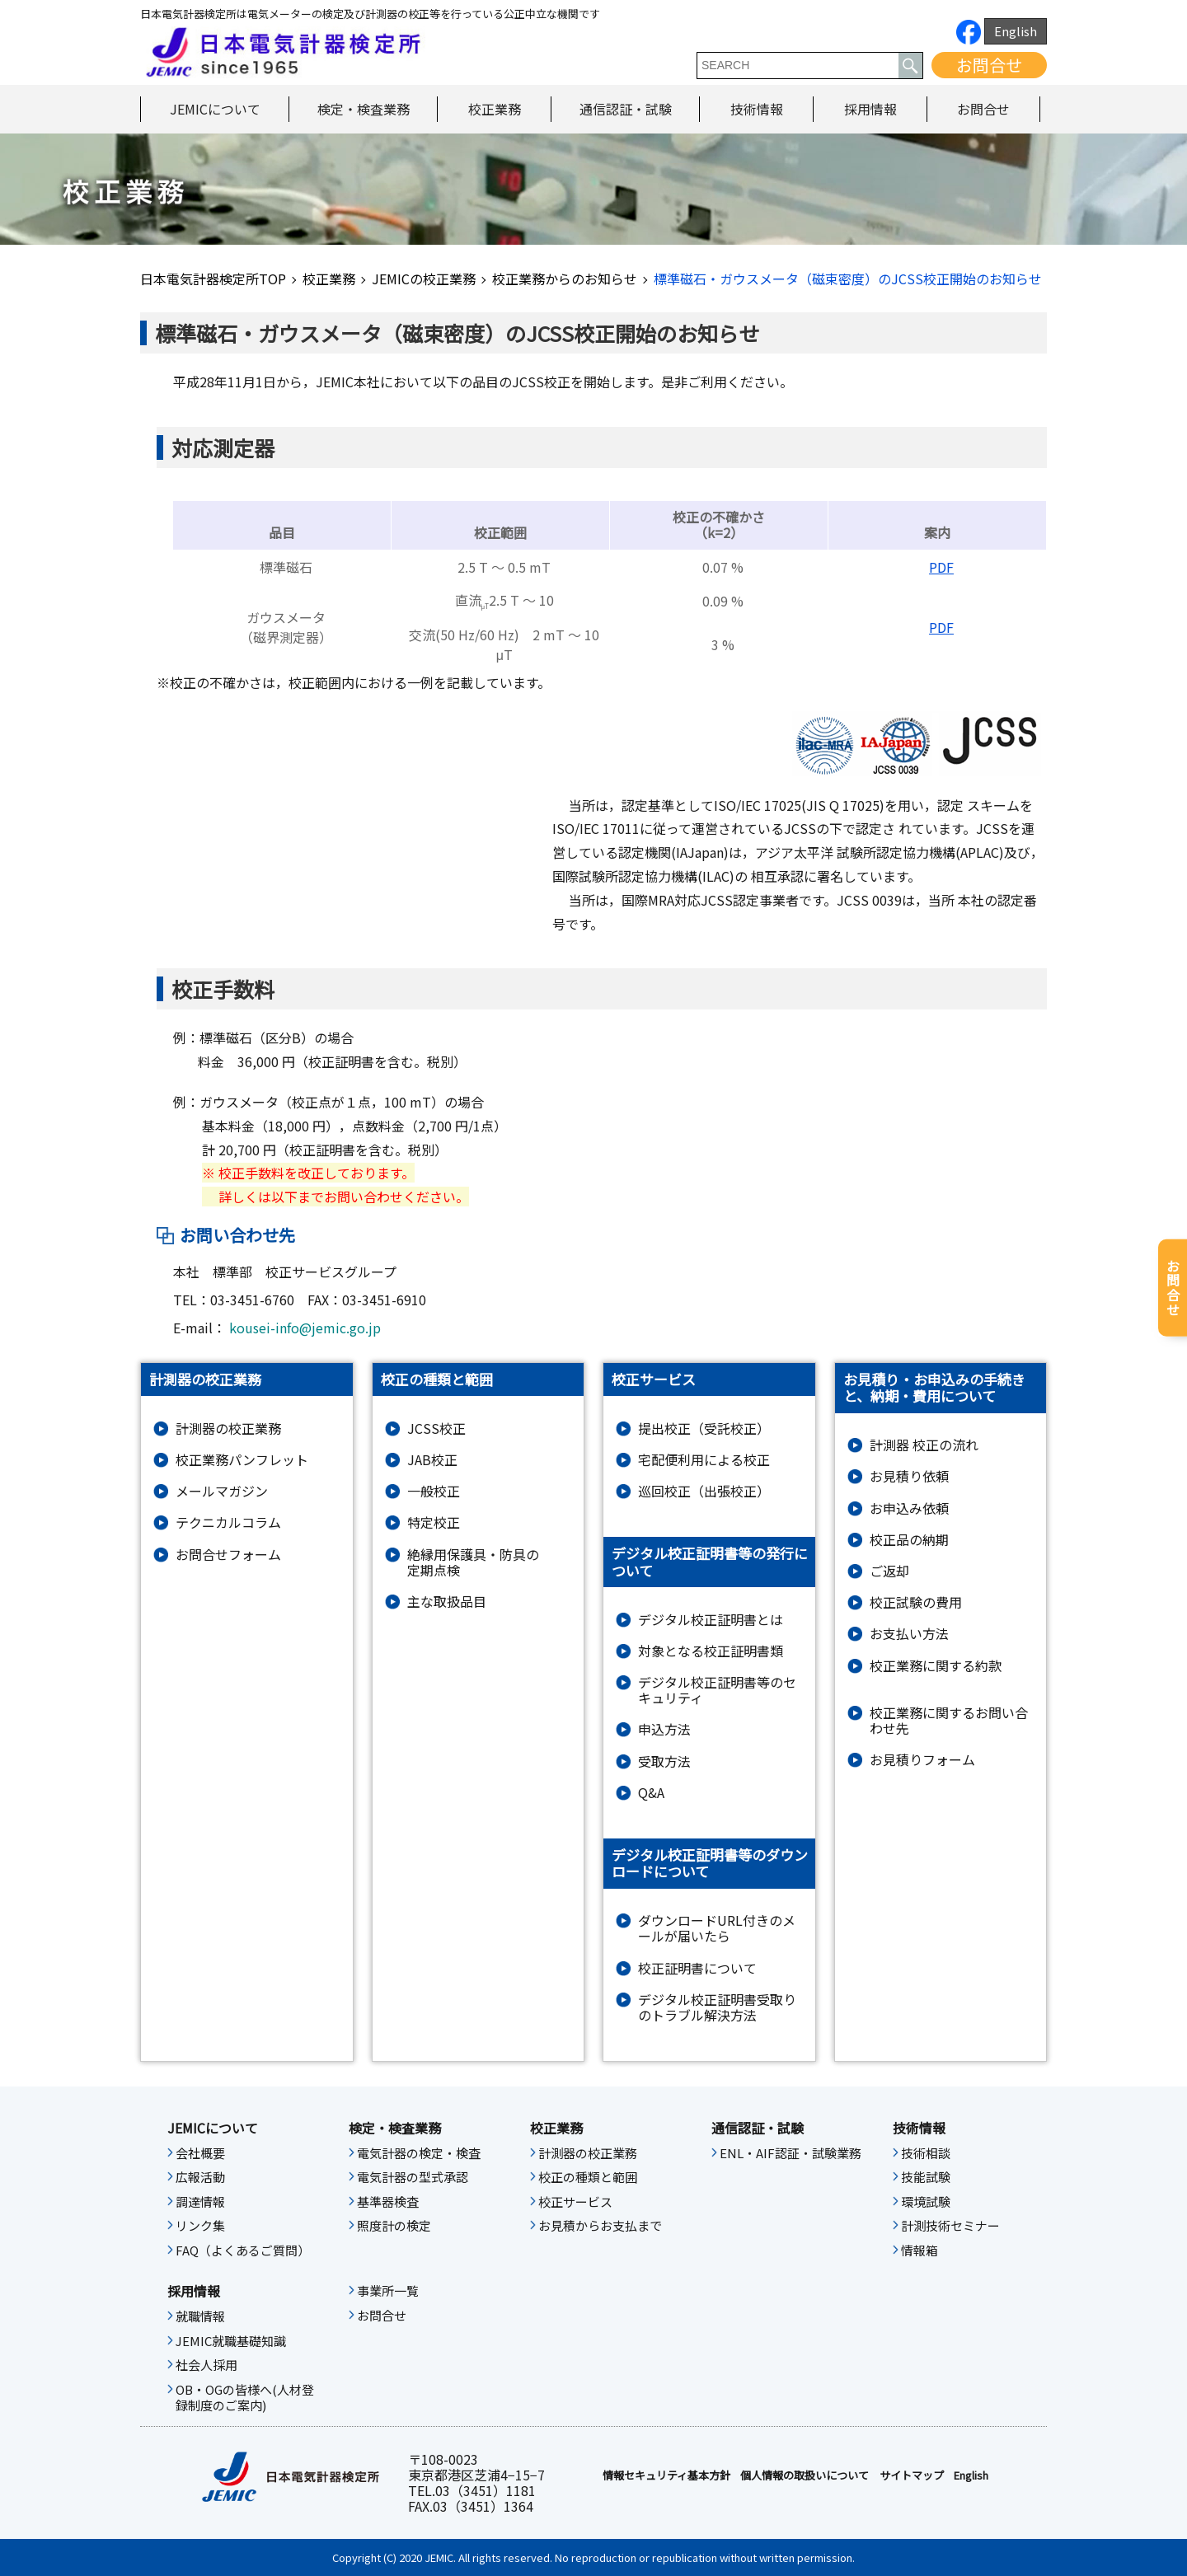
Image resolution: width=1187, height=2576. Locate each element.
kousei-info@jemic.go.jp (305, 1327)
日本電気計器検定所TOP (213, 278)
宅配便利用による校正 (704, 1460)
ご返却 (889, 1571)
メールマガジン (222, 1491)
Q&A (651, 1793)
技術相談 (925, 2153)
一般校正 (433, 1491)
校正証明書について (697, 1968)
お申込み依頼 (909, 1508)
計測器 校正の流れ (924, 1445)
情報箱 (919, 2250)
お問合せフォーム (228, 1554)
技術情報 (756, 109)
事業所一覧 (388, 2291)
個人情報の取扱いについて (804, 2475)
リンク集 (200, 2226)
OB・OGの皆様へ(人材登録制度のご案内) (245, 2398)
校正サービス (575, 2202)
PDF (941, 567)
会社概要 (200, 2153)
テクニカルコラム (228, 1522)
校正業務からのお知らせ (564, 278)
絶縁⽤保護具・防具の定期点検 (473, 1562)
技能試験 (925, 2177)
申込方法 (664, 1729)
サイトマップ (912, 2475)
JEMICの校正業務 (424, 278)
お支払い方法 (909, 1634)
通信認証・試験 (625, 109)
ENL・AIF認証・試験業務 (790, 2153)
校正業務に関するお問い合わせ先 (949, 1720)
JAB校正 (432, 1460)
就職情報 (200, 2316)
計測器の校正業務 (228, 1428)
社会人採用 (206, 2365)
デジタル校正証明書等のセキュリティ (717, 1690)
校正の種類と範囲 (587, 2177)
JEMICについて (215, 109)
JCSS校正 (436, 1428)
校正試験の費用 (916, 1602)
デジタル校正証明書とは (710, 1620)
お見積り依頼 (909, 1476)
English (1015, 31)
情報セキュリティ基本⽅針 (666, 2475)
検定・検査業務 (363, 109)
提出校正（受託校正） (704, 1428)
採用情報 (870, 109)
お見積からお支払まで (600, 2226)
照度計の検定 (394, 2226)
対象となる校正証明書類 (710, 1651)
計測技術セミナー (950, 2226)
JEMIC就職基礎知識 (231, 2341)
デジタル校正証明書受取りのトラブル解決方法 (717, 2007)
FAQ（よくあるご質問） (243, 2250)
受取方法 (664, 1761)
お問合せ (989, 65)
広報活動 (200, 2177)
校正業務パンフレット (242, 1460)
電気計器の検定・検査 (419, 2153)
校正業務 (494, 109)
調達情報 (200, 2202)
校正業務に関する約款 (936, 1666)
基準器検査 (388, 2202)
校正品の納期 (909, 1540)
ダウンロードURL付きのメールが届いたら (716, 1928)
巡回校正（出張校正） (704, 1491)
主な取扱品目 (446, 1601)
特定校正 (433, 1522)
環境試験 (925, 2202)
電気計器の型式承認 (412, 2177)
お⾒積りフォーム (922, 1760)
